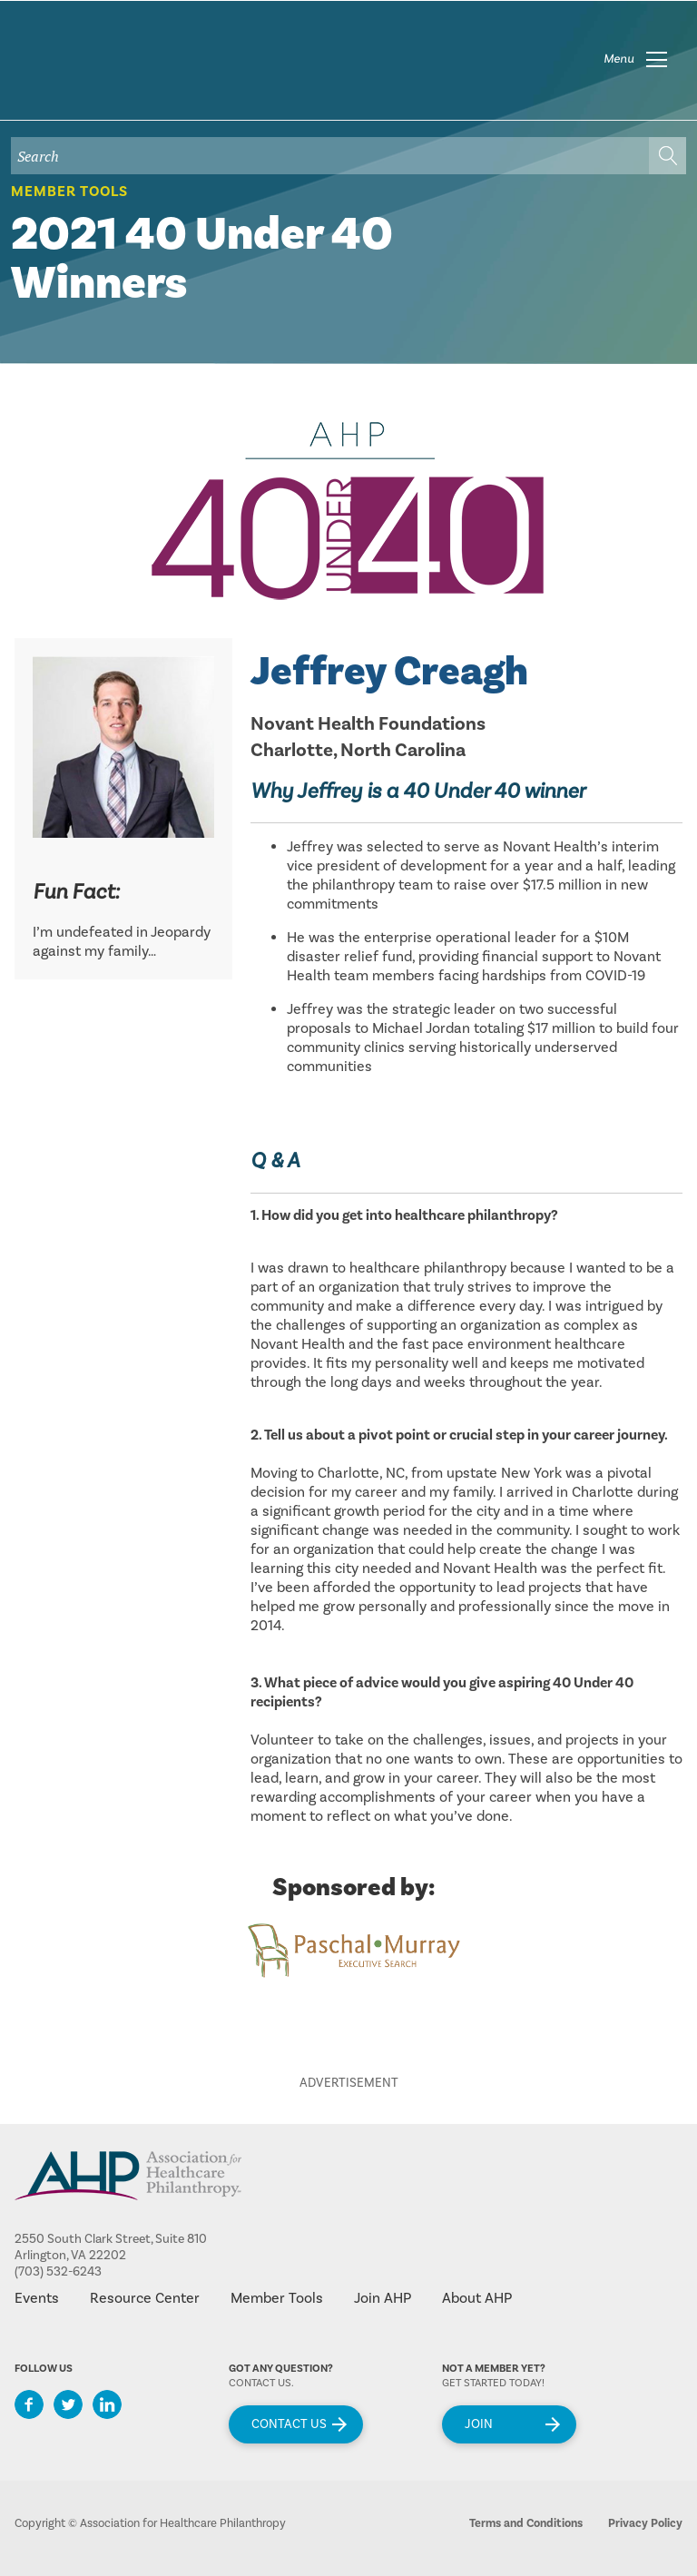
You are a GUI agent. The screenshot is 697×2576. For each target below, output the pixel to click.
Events (37, 2298)
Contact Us (289, 2424)
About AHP (477, 2298)
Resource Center (145, 2298)
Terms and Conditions (526, 2523)
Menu (619, 59)
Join (479, 2424)
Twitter (68, 2404)
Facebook (29, 2404)
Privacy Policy (645, 2523)
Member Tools (69, 191)
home (124, 71)
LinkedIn (107, 2404)
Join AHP (382, 2298)
